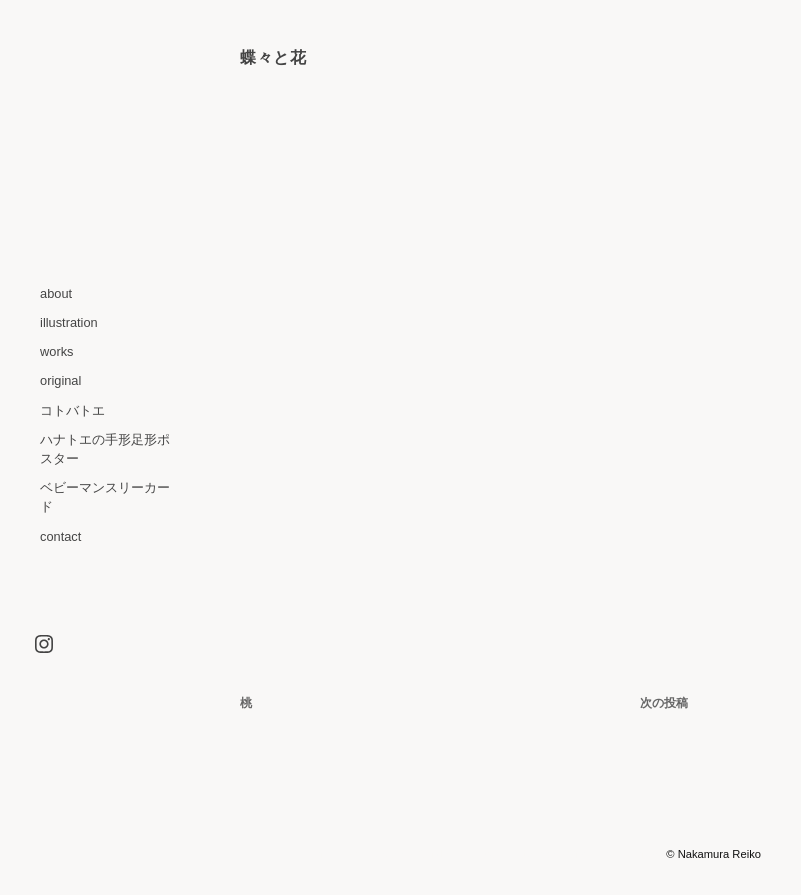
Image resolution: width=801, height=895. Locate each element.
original (60, 380)
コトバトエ (72, 410)
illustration (69, 322)
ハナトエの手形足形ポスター (105, 449)
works (56, 351)
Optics (534, 854)
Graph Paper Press (615, 854)
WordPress (442, 854)
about (56, 293)
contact (60, 536)
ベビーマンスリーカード (105, 497)
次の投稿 (664, 703)
